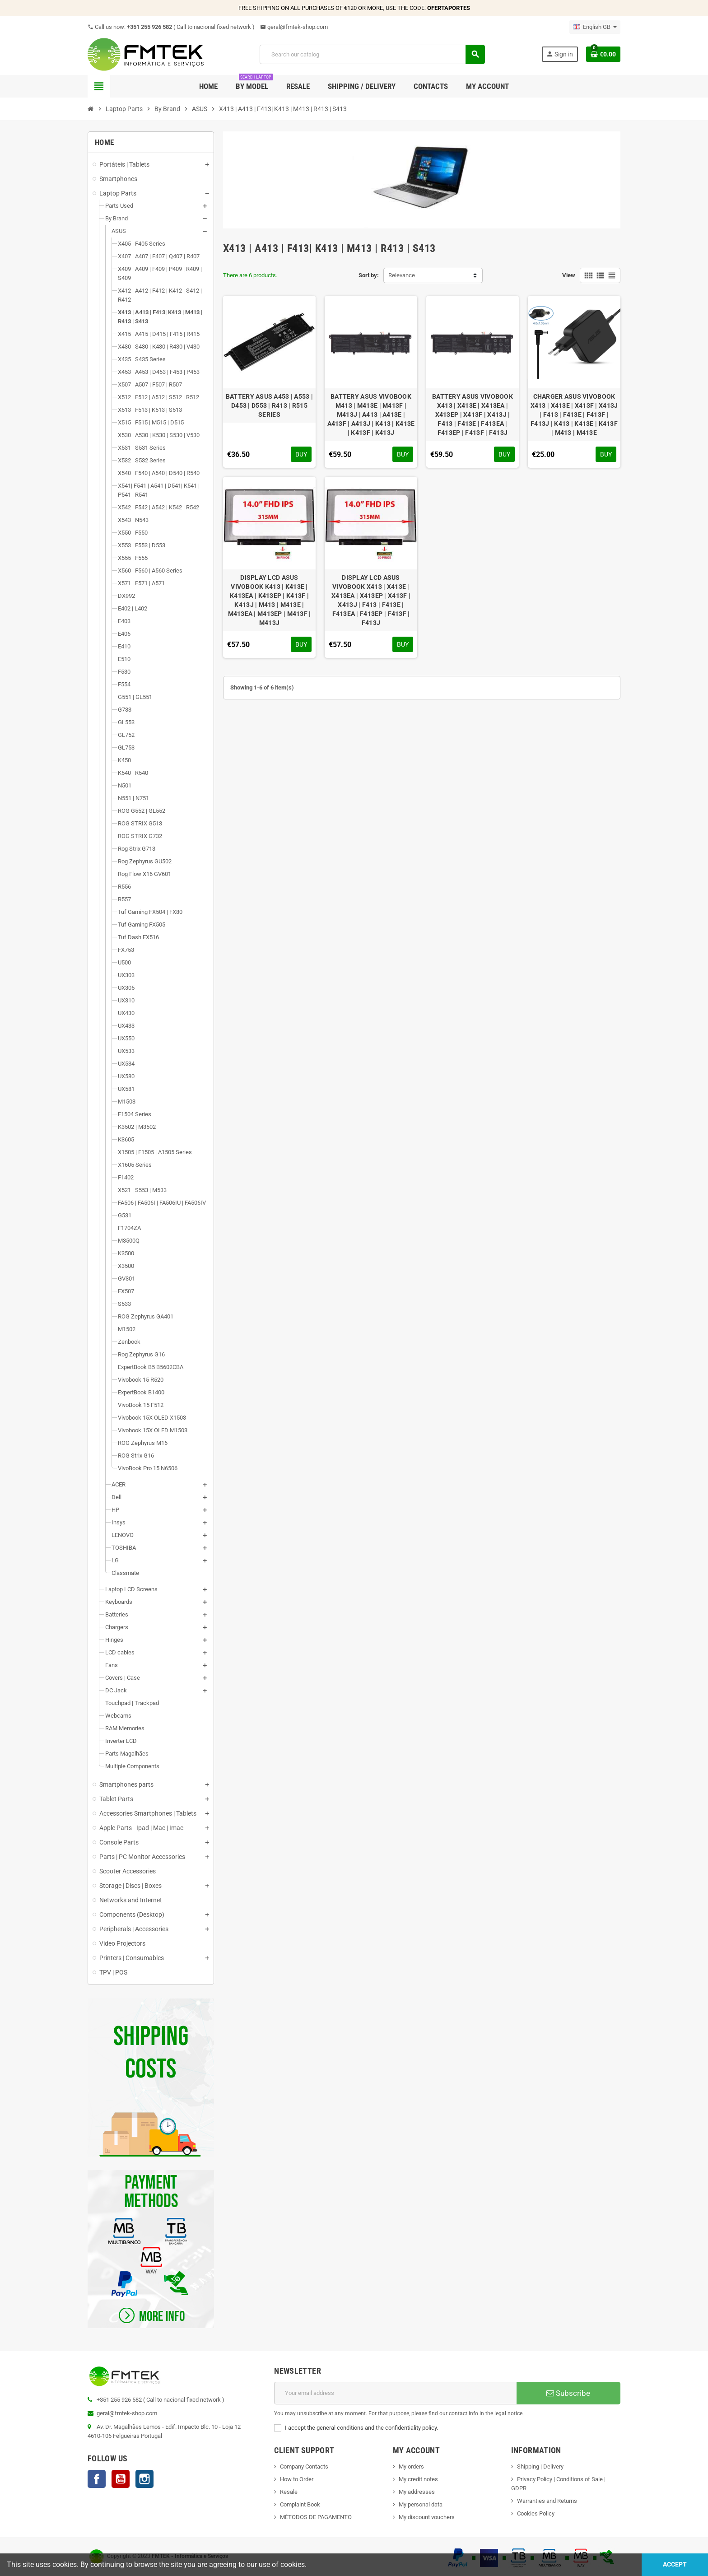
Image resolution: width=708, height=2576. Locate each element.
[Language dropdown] (594, 27)
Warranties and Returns (547, 2500)
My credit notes (418, 2479)
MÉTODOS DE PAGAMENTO (316, 2517)
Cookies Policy (535, 2513)
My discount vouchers (427, 2517)
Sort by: (369, 275)
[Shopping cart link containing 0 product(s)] (603, 54)
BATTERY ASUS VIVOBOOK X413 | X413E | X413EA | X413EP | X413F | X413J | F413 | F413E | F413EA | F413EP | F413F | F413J (472, 414)
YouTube (121, 2479)
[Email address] (395, 2393)
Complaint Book (300, 2504)
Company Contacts (304, 2466)
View (568, 275)
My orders (411, 2466)
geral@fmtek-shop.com (294, 26)
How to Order (296, 2479)
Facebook (97, 2479)
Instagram (144, 2479)
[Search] (372, 54)
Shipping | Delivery (540, 2466)
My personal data (420, 2504)
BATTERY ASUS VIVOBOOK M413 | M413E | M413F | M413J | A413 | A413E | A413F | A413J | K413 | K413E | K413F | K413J (371, 414)
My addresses (417, 2491)
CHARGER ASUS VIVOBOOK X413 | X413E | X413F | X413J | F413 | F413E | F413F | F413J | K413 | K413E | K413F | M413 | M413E (574, 414)
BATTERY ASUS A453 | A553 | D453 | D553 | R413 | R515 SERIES (269, 405)
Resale (289, 2491)
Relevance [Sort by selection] (401, 275)
